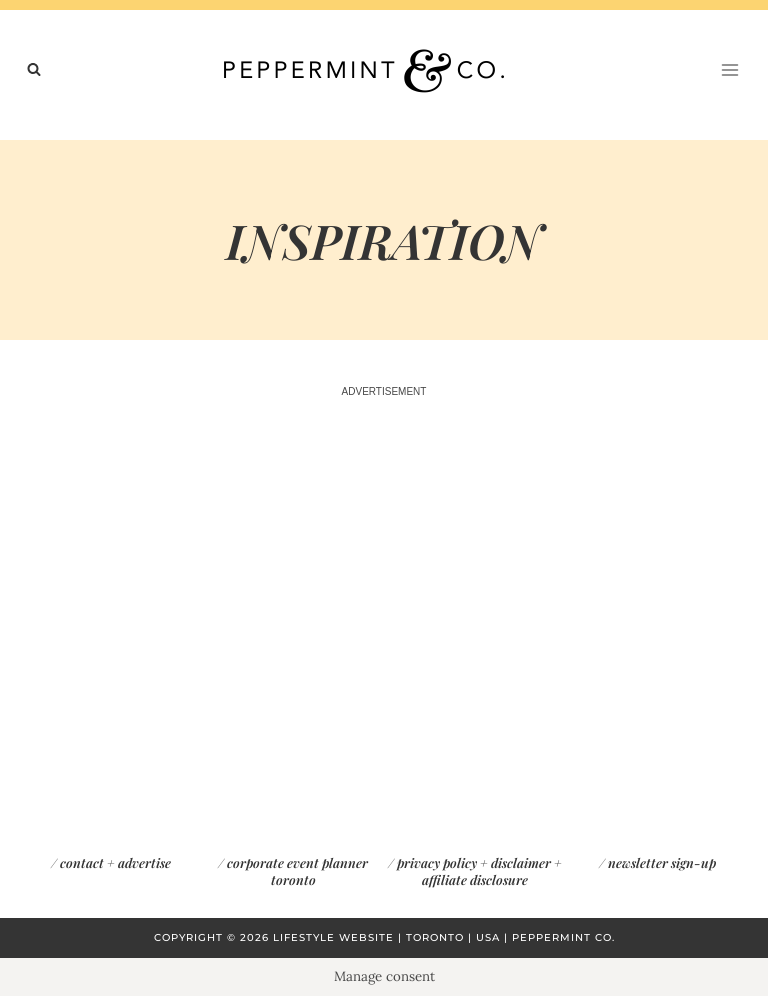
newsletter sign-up (662, 862)
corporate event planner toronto (297, 871)
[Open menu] (729, 69)
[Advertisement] (384, 589)
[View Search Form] (34, 70)
